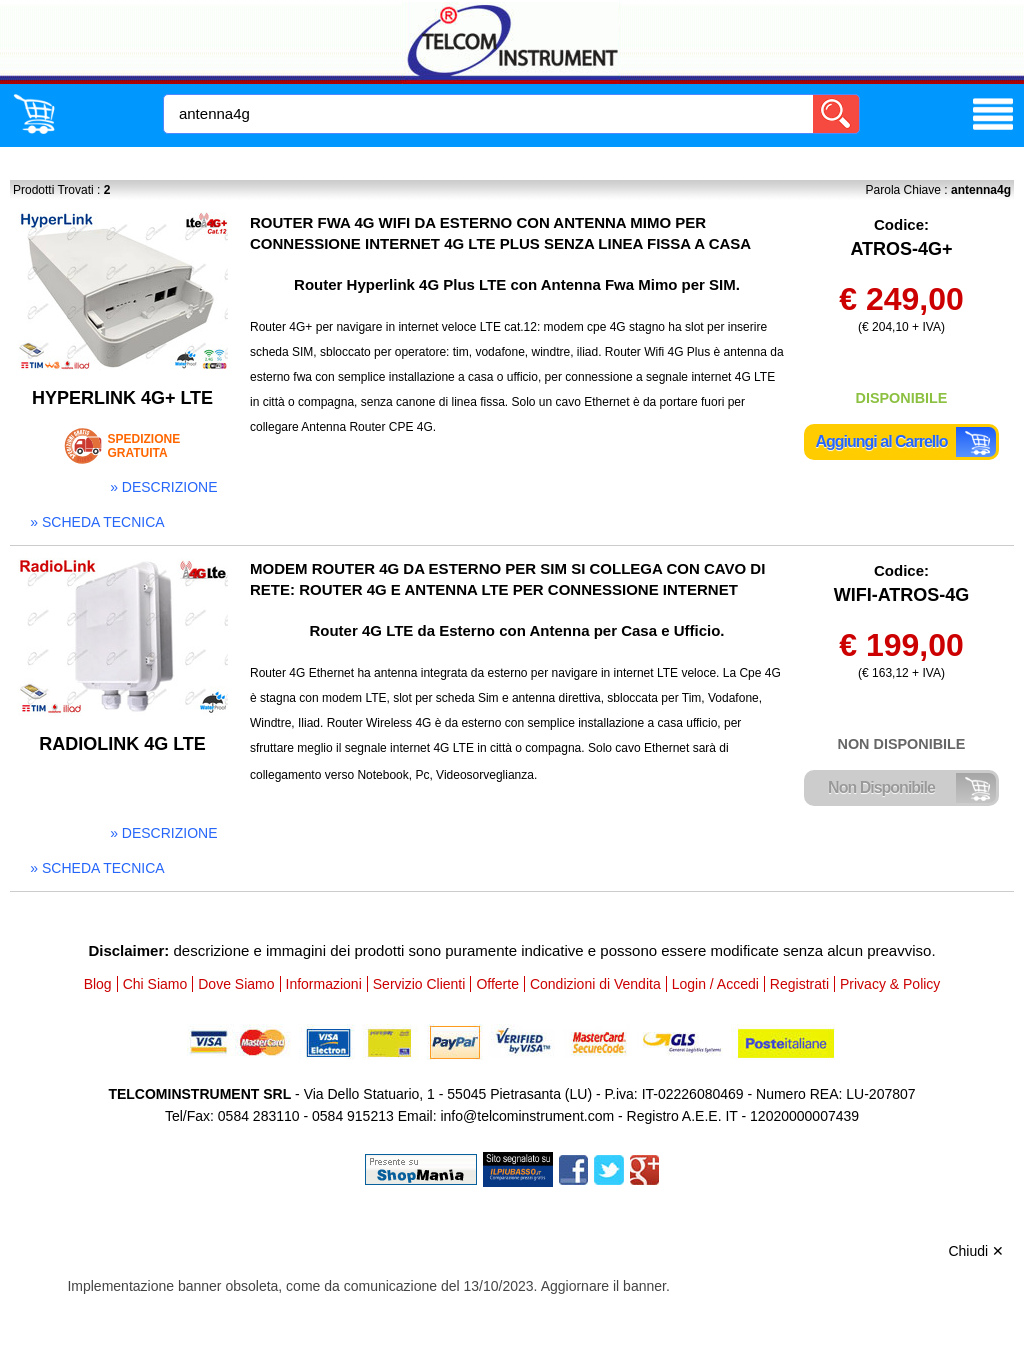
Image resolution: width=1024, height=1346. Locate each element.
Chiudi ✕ (976, 1251)
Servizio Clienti (419, 984)
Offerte (497, 984)
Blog (98, 984)
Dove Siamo (236, 984)
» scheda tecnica (97, 522)
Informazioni (324, 984)
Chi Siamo (155, 984)
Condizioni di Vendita (595, 984)
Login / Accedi (715, 984)
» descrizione (163, 487)
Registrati (799, 984)
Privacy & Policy (890, 984)
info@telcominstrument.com (527, 1116)
